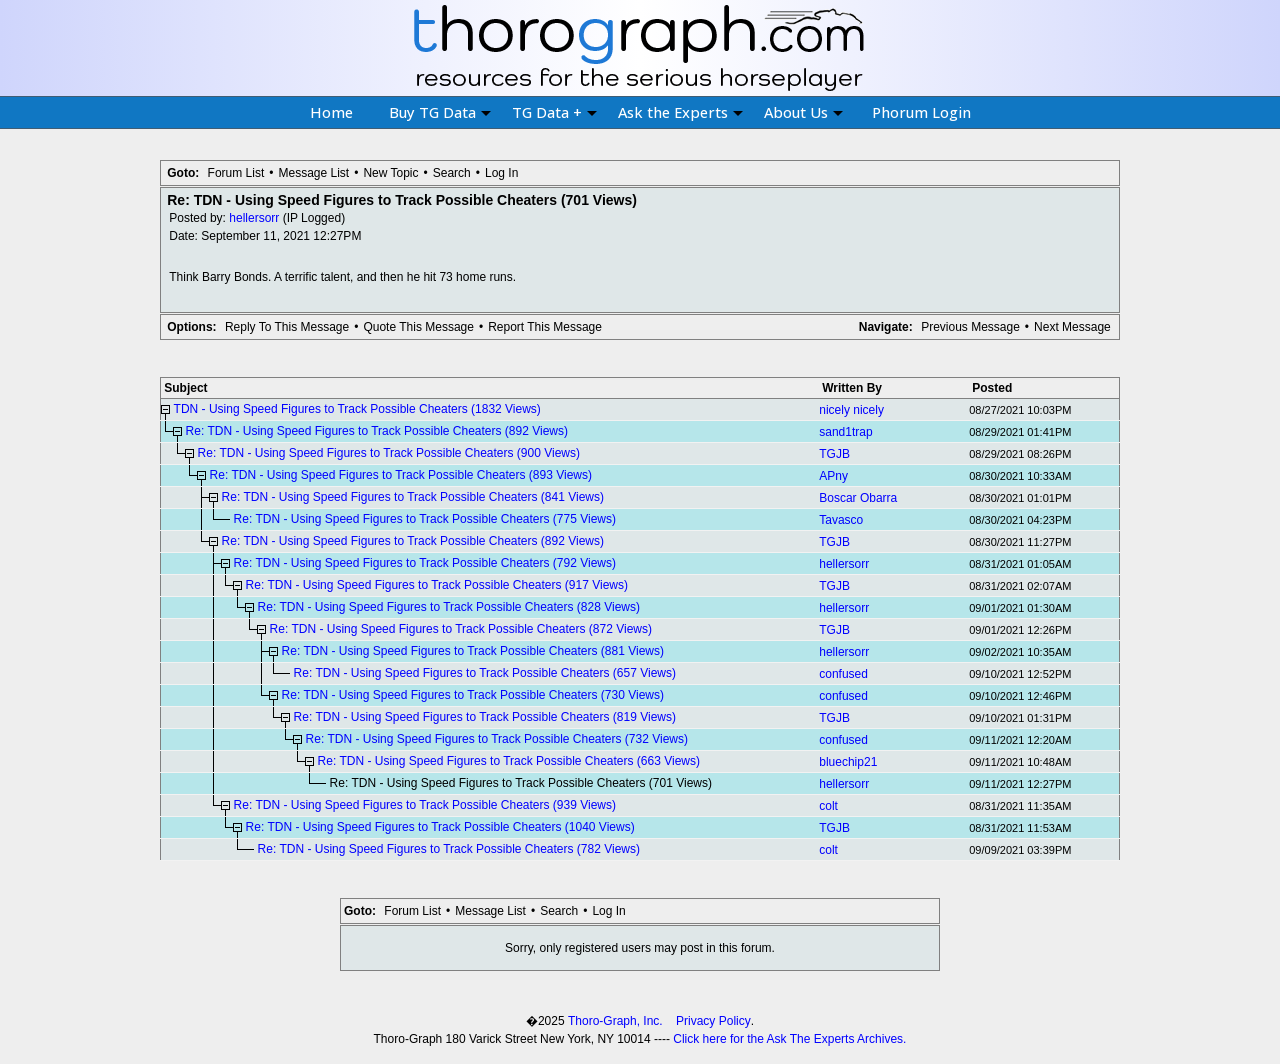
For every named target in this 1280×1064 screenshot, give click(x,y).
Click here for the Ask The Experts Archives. (789, 1039)
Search (452, 173)
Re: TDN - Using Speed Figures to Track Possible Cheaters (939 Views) (425, 805)
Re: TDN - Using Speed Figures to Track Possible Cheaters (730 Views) (473, 695)
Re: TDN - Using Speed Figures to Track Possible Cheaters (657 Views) (485, 673)
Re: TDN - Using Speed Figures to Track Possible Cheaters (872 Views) (461, 629)
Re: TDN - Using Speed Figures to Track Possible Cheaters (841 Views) (413, 497)
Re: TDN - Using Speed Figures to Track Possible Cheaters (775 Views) (425, 519)
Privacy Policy (713, 1021)
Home (331, 112)
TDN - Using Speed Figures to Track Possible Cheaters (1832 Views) (357, 409)
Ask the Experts (680, 112)
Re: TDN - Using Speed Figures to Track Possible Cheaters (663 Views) (509, 761)
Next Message (1072, 327)
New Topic (390, 173)
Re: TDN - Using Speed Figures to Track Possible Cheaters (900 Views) (389, 453)
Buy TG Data (440, 112)
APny (833, 476)
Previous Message (970, 327)
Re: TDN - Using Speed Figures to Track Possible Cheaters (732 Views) (497, 739)
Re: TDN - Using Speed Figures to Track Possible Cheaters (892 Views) (377, 431)
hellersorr (254, 218)
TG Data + (554, 112)
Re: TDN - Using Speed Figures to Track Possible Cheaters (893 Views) (401, 475)
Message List (313, 173)
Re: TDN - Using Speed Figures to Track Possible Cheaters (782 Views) (449, 849)
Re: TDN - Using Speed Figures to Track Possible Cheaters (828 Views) (449, 607)
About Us (803, 112)
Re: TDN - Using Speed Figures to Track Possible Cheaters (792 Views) (425, 563)
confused (843, 674)
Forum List (236, 173)
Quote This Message (418, 327)
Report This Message (545, 327)
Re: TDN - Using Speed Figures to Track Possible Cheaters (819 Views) (485, 717)
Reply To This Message (287, 327)
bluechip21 (848, 762)
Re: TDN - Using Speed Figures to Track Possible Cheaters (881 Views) (473, 651)
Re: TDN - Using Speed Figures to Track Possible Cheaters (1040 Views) (440, 827)
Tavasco (841, 520)
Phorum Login (921, 112)
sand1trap (845, 432)
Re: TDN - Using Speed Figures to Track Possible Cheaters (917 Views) (437, 585)
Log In (501, 173)
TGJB (834, 454)
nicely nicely (851, 410)
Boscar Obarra (858, 498)
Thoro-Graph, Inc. (615, 1021)
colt (828, 806)
